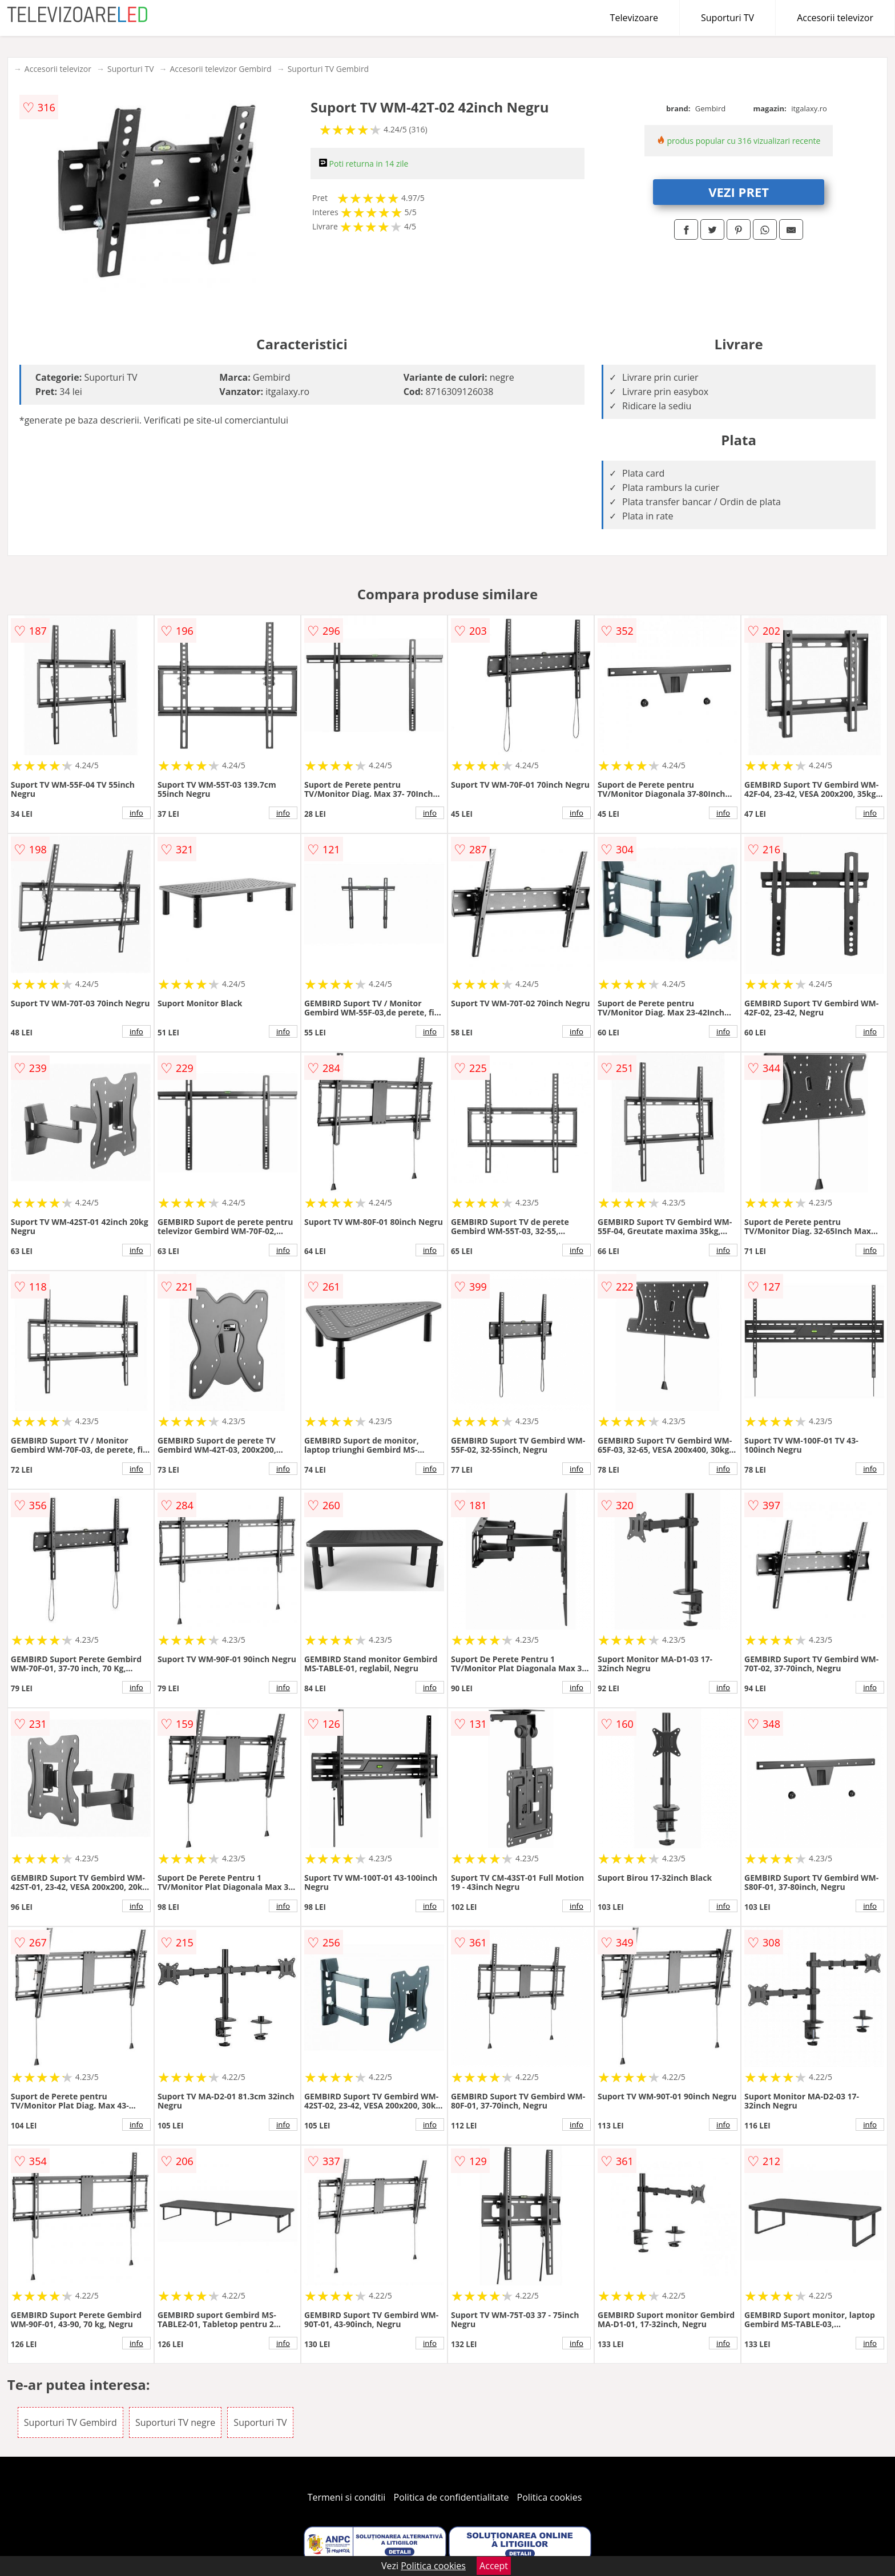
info (136, 813)
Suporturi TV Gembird (328, 68)
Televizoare (634, 17)
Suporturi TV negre (175, 2422)
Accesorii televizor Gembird (220, 68)
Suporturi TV (727, 17)
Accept (493, 2565)
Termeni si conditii (347, 2497)
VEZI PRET (738, 191)
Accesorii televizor (835, 17)
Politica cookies (549, 2497)
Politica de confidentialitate (451, 2497)
